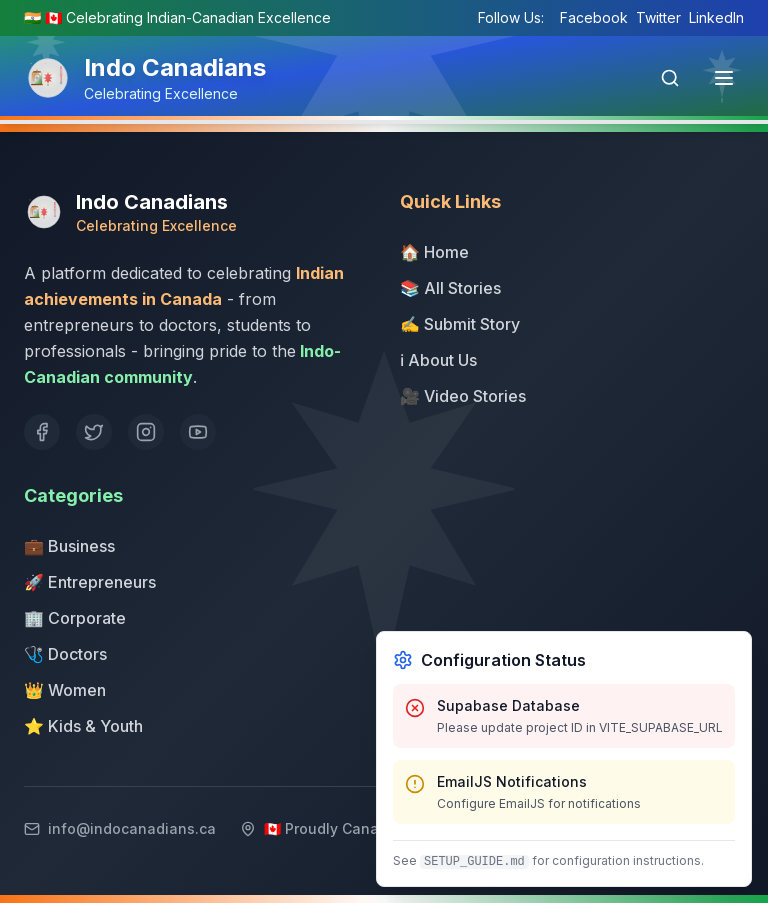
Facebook (594, 17)
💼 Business (69, 546)
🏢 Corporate (75, 618)
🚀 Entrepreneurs (90, 582)
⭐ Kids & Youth (83, 726)
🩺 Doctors (65, 654)
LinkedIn (716, 17)
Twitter (658, 17)
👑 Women (65, 690)
